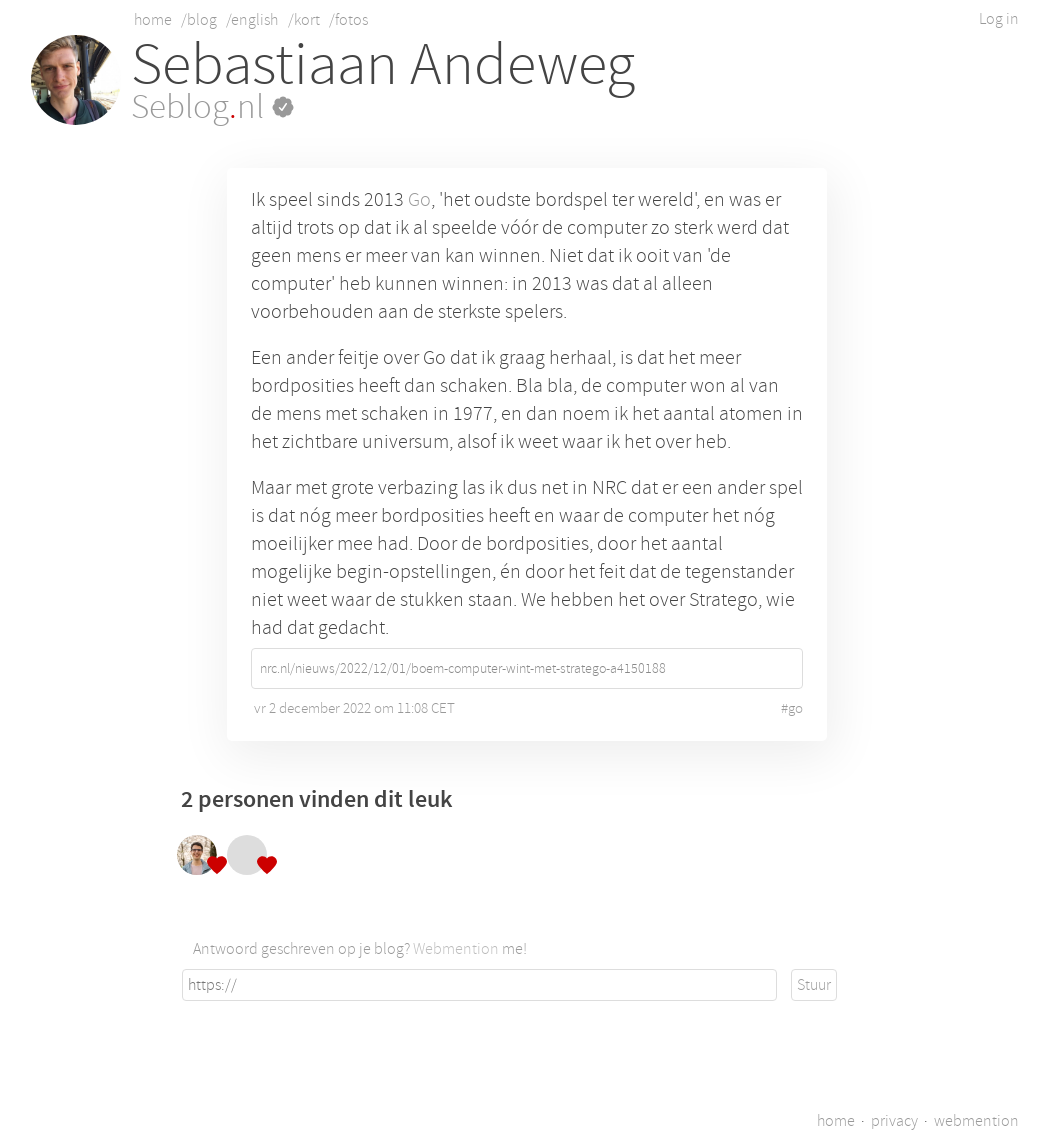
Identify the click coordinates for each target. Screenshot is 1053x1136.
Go (419, 199)
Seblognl (212, 107)
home (153, 20)
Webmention (456, 949)
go (795, 708)
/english (252, 20)
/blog (199, 20)
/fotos (348, 20)
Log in (999, 19)
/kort (304, 20)
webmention (976, 1121)
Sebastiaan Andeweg (383, 64)
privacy (894, 1121)
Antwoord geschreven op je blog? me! (360, 949)
